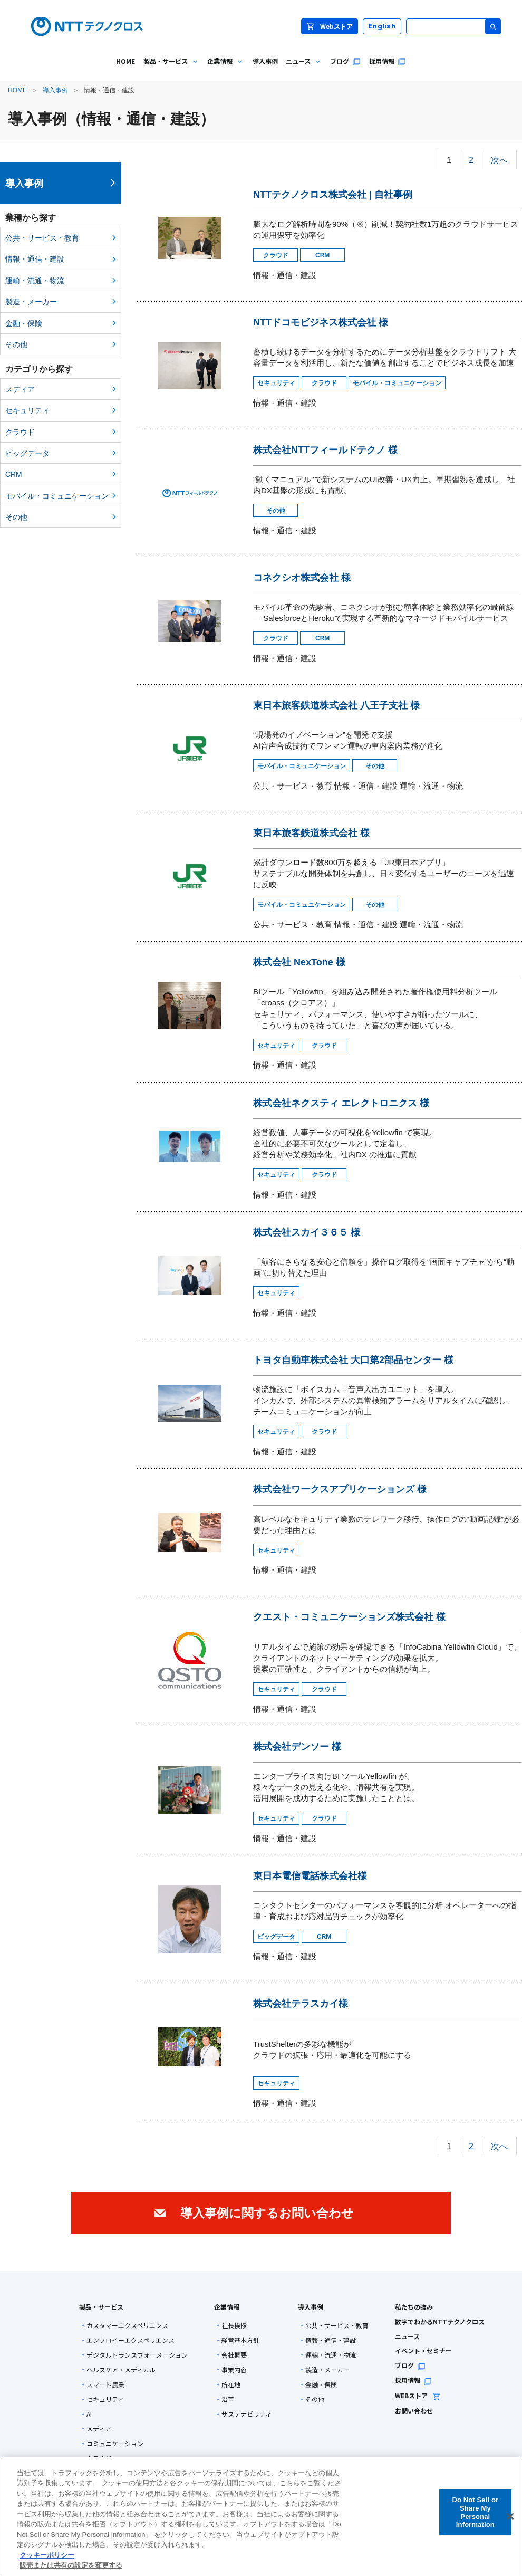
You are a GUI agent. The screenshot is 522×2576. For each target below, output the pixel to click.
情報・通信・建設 (34, 259)
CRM (13, 474)
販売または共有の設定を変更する (71, 2565)
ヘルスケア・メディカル (121, 2370)
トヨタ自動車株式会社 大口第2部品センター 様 (353, 1360)
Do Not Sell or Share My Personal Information (475, 2512)
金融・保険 (23, 323)
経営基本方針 (240, 2340)
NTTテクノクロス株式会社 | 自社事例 (332, 194)
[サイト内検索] (453, 26)
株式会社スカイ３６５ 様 (306, 1232)
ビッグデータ (27, 453)
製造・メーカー (31, 302)
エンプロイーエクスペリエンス (130, 2340)
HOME (17, 90)
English (382, 26)
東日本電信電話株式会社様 (310, 1876)
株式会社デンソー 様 (297, 1746)
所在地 (230, 2384)
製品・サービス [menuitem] (169, 68)
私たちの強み (414, 2306)
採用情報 (413, 2380)
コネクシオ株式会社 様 (302, 577)
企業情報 (226, 2306)
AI (89, 2414)
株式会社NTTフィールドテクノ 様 (325, 450)
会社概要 (234, 2355)
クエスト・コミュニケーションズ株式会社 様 (349, 1617)
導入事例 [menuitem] (265, 61)
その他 (16, 344)
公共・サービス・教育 (42, 238)
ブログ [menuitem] (345, 61)
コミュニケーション (114, 2443)
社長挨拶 (234, 2325)
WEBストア (418, 2395)
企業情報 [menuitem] (223, 68)
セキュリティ (27, 410)
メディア (20, 389)
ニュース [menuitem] (302, 68)
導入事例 (55, 90)
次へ (499, 160)
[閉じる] (510, 2516)
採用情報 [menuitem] (387, 61)
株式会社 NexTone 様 (299, 962)
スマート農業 (105, 2384)
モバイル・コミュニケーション (57, 496)
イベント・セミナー (423, 2350)
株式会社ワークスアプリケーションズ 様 (340, 1489)
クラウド (20, 432)
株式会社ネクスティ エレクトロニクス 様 (341, 1103)
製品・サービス (101, 2306)
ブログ (410, 2365)
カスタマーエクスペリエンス (127, 2325)
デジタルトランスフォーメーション (137, 2355)
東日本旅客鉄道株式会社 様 (311, 833)
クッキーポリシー (47, 2555)
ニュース (407, 2336)
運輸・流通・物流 (34, 280)
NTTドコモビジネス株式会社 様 (320, 322)
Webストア (329, 26)
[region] (261, 2516)
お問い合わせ (414, 2410)
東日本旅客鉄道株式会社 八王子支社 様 (336, 705)
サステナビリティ (246, 2414)
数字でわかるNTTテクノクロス (440, 2321)
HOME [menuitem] (125, 61)
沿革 (227, 2399)
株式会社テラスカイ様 (300, 2003)
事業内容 (234, 2370)
